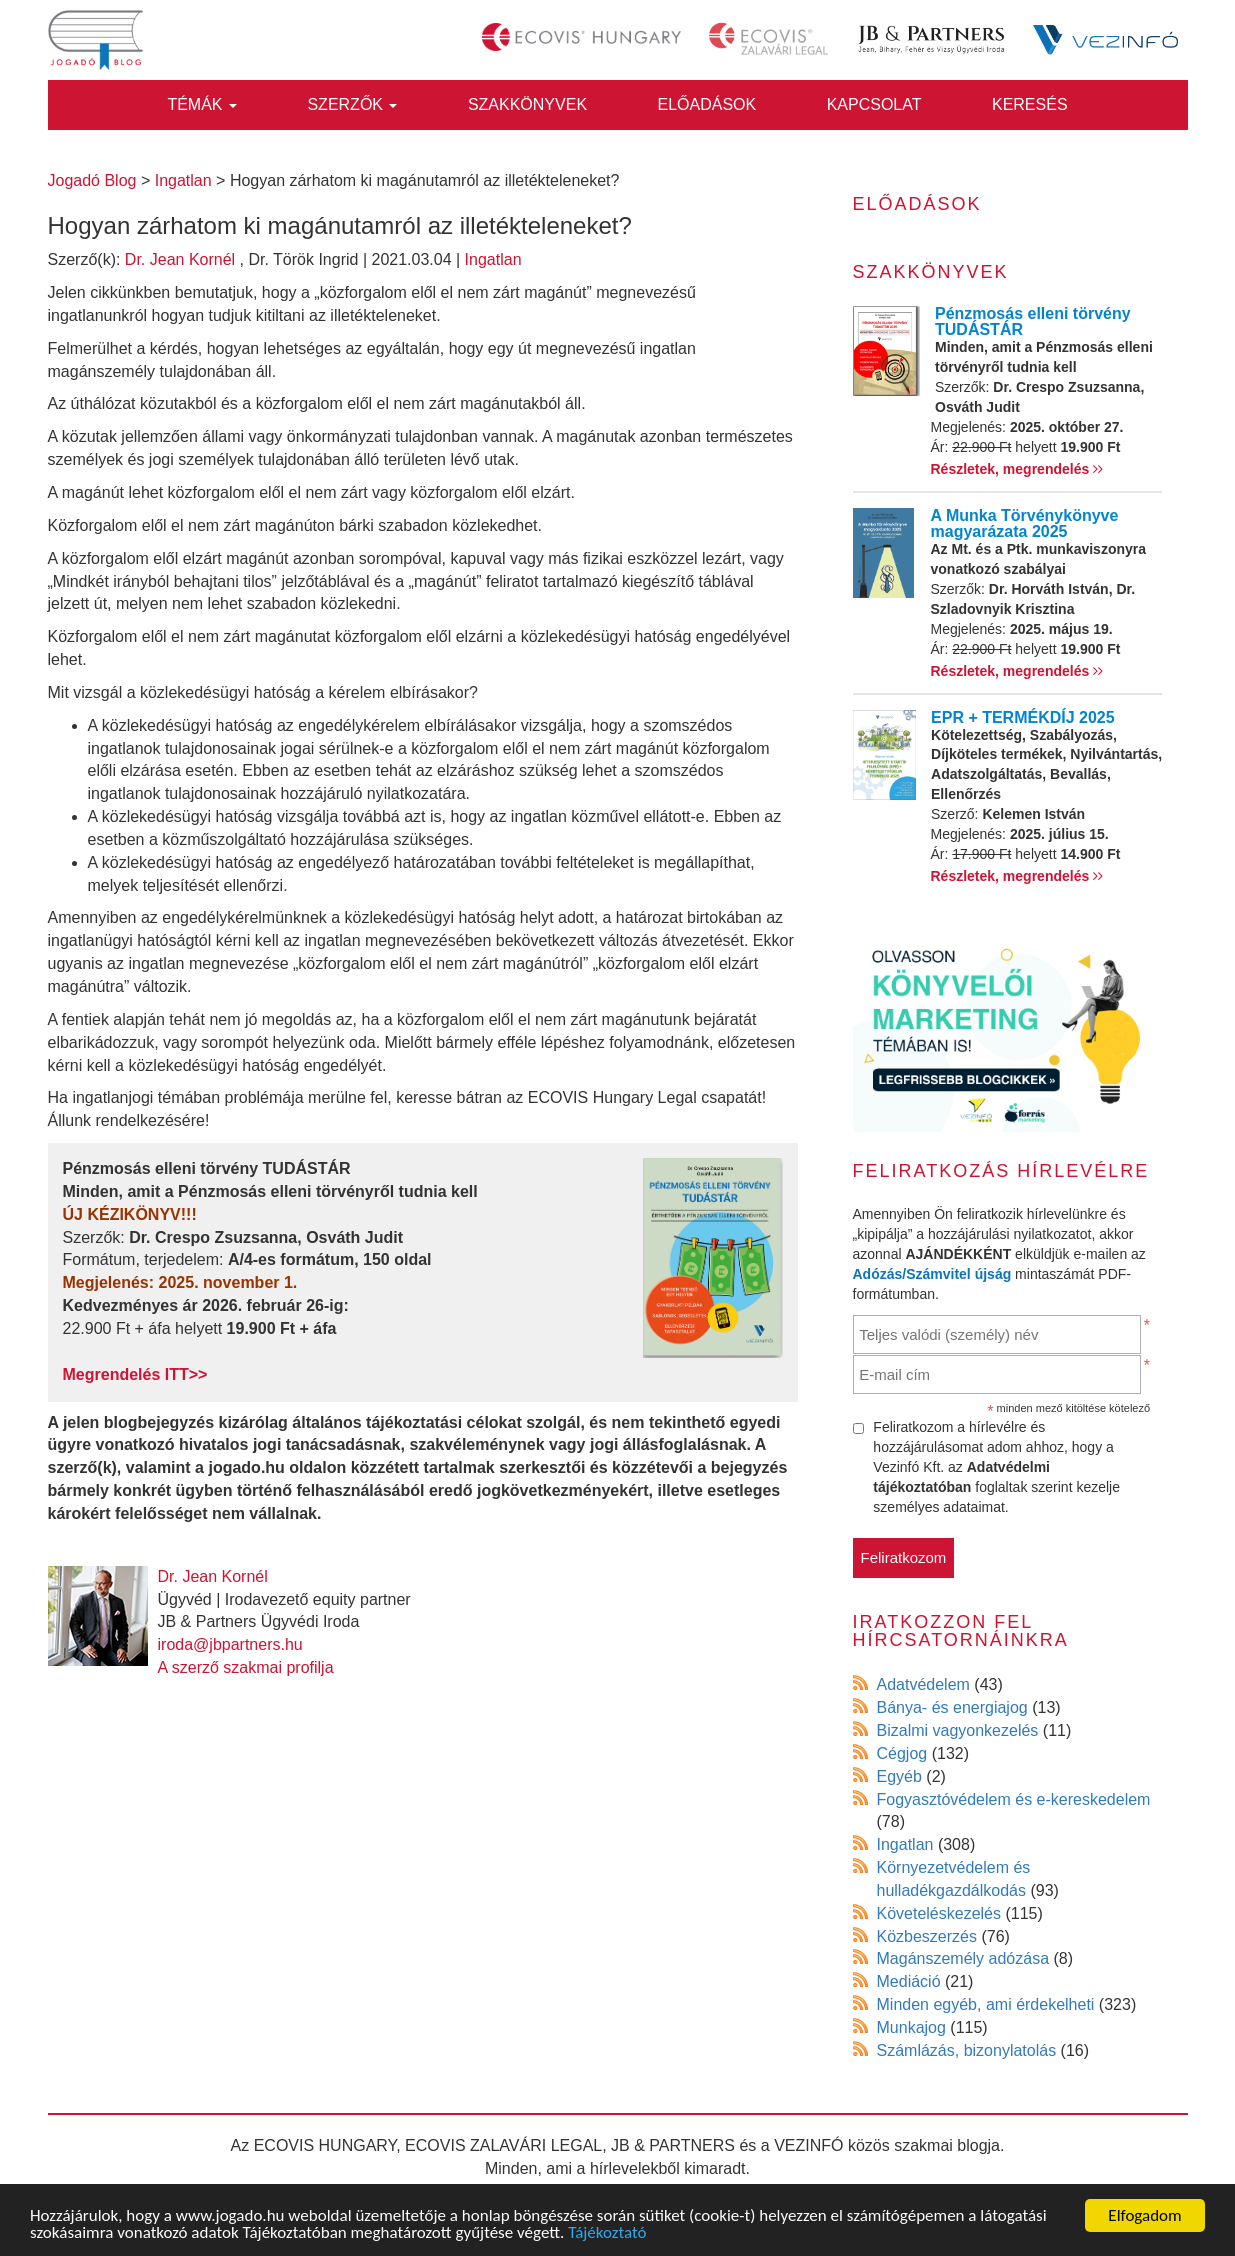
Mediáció (909, 1981)
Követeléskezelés (939, 1913)
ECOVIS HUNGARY (325, 2145)
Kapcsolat (874, 104)
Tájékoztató (607, 2233)
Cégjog (902, 1753)
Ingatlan (493, 259)
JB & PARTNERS (673, 2145)
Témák (202, 104)
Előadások (707, 104)
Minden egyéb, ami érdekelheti (986, 2004)
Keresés (1030, 104)
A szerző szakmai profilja (246, 1667)
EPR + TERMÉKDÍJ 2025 (1023, 717)
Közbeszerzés (927, 1936)
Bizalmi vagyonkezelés (958, 1730)
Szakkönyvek (527, 104)
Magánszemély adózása (963, 1958)
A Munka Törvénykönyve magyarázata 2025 (1025, 523)
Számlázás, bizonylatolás (967, 2050)
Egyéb (899, 1776)
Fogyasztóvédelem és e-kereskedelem (1014, 1799)
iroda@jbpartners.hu (230, 1644)
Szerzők (352, 104)
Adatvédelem (923, 1684)
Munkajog (911, 2027)
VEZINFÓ (808, 2145)
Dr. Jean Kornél (180, 259)
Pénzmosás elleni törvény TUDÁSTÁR (1033, 321)
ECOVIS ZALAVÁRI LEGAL (503, 2145)
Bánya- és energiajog (952, 1707)
